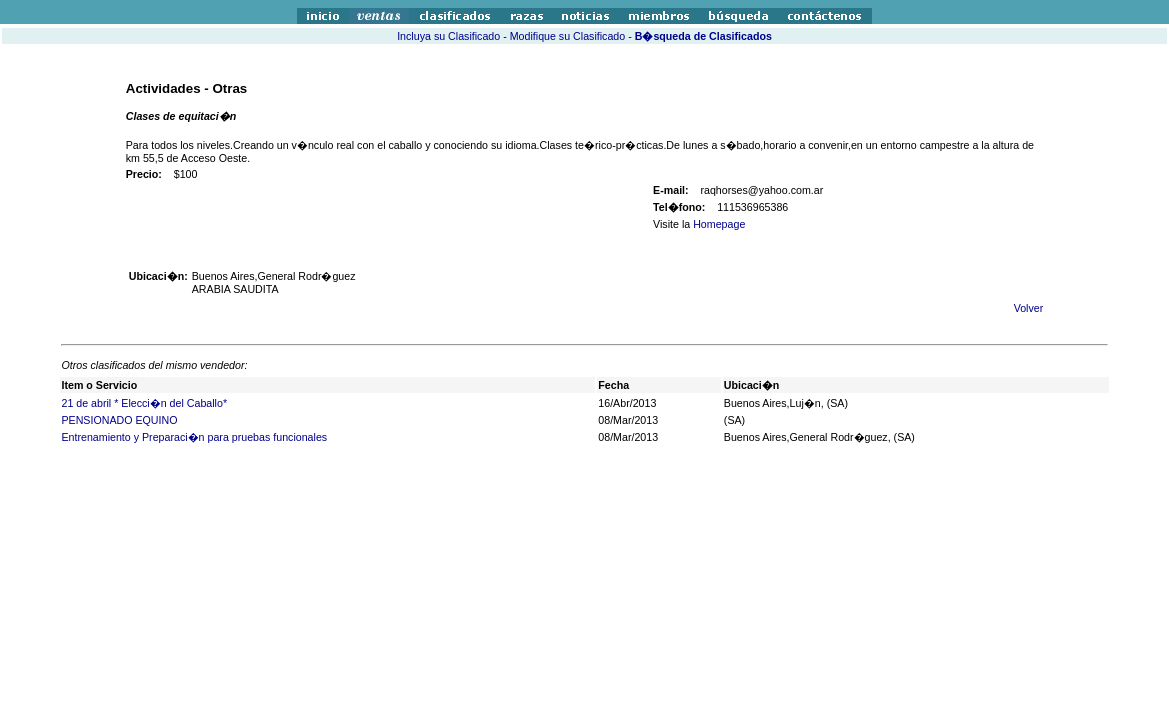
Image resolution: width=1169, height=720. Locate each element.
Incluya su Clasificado (448, 36)
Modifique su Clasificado (568, 36)
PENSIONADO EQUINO (119, 420)
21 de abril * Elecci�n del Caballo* (144, 403)
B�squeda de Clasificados (703, 36)
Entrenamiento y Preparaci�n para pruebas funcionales (194, 437)
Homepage (719, 224)
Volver (1029, 308)
